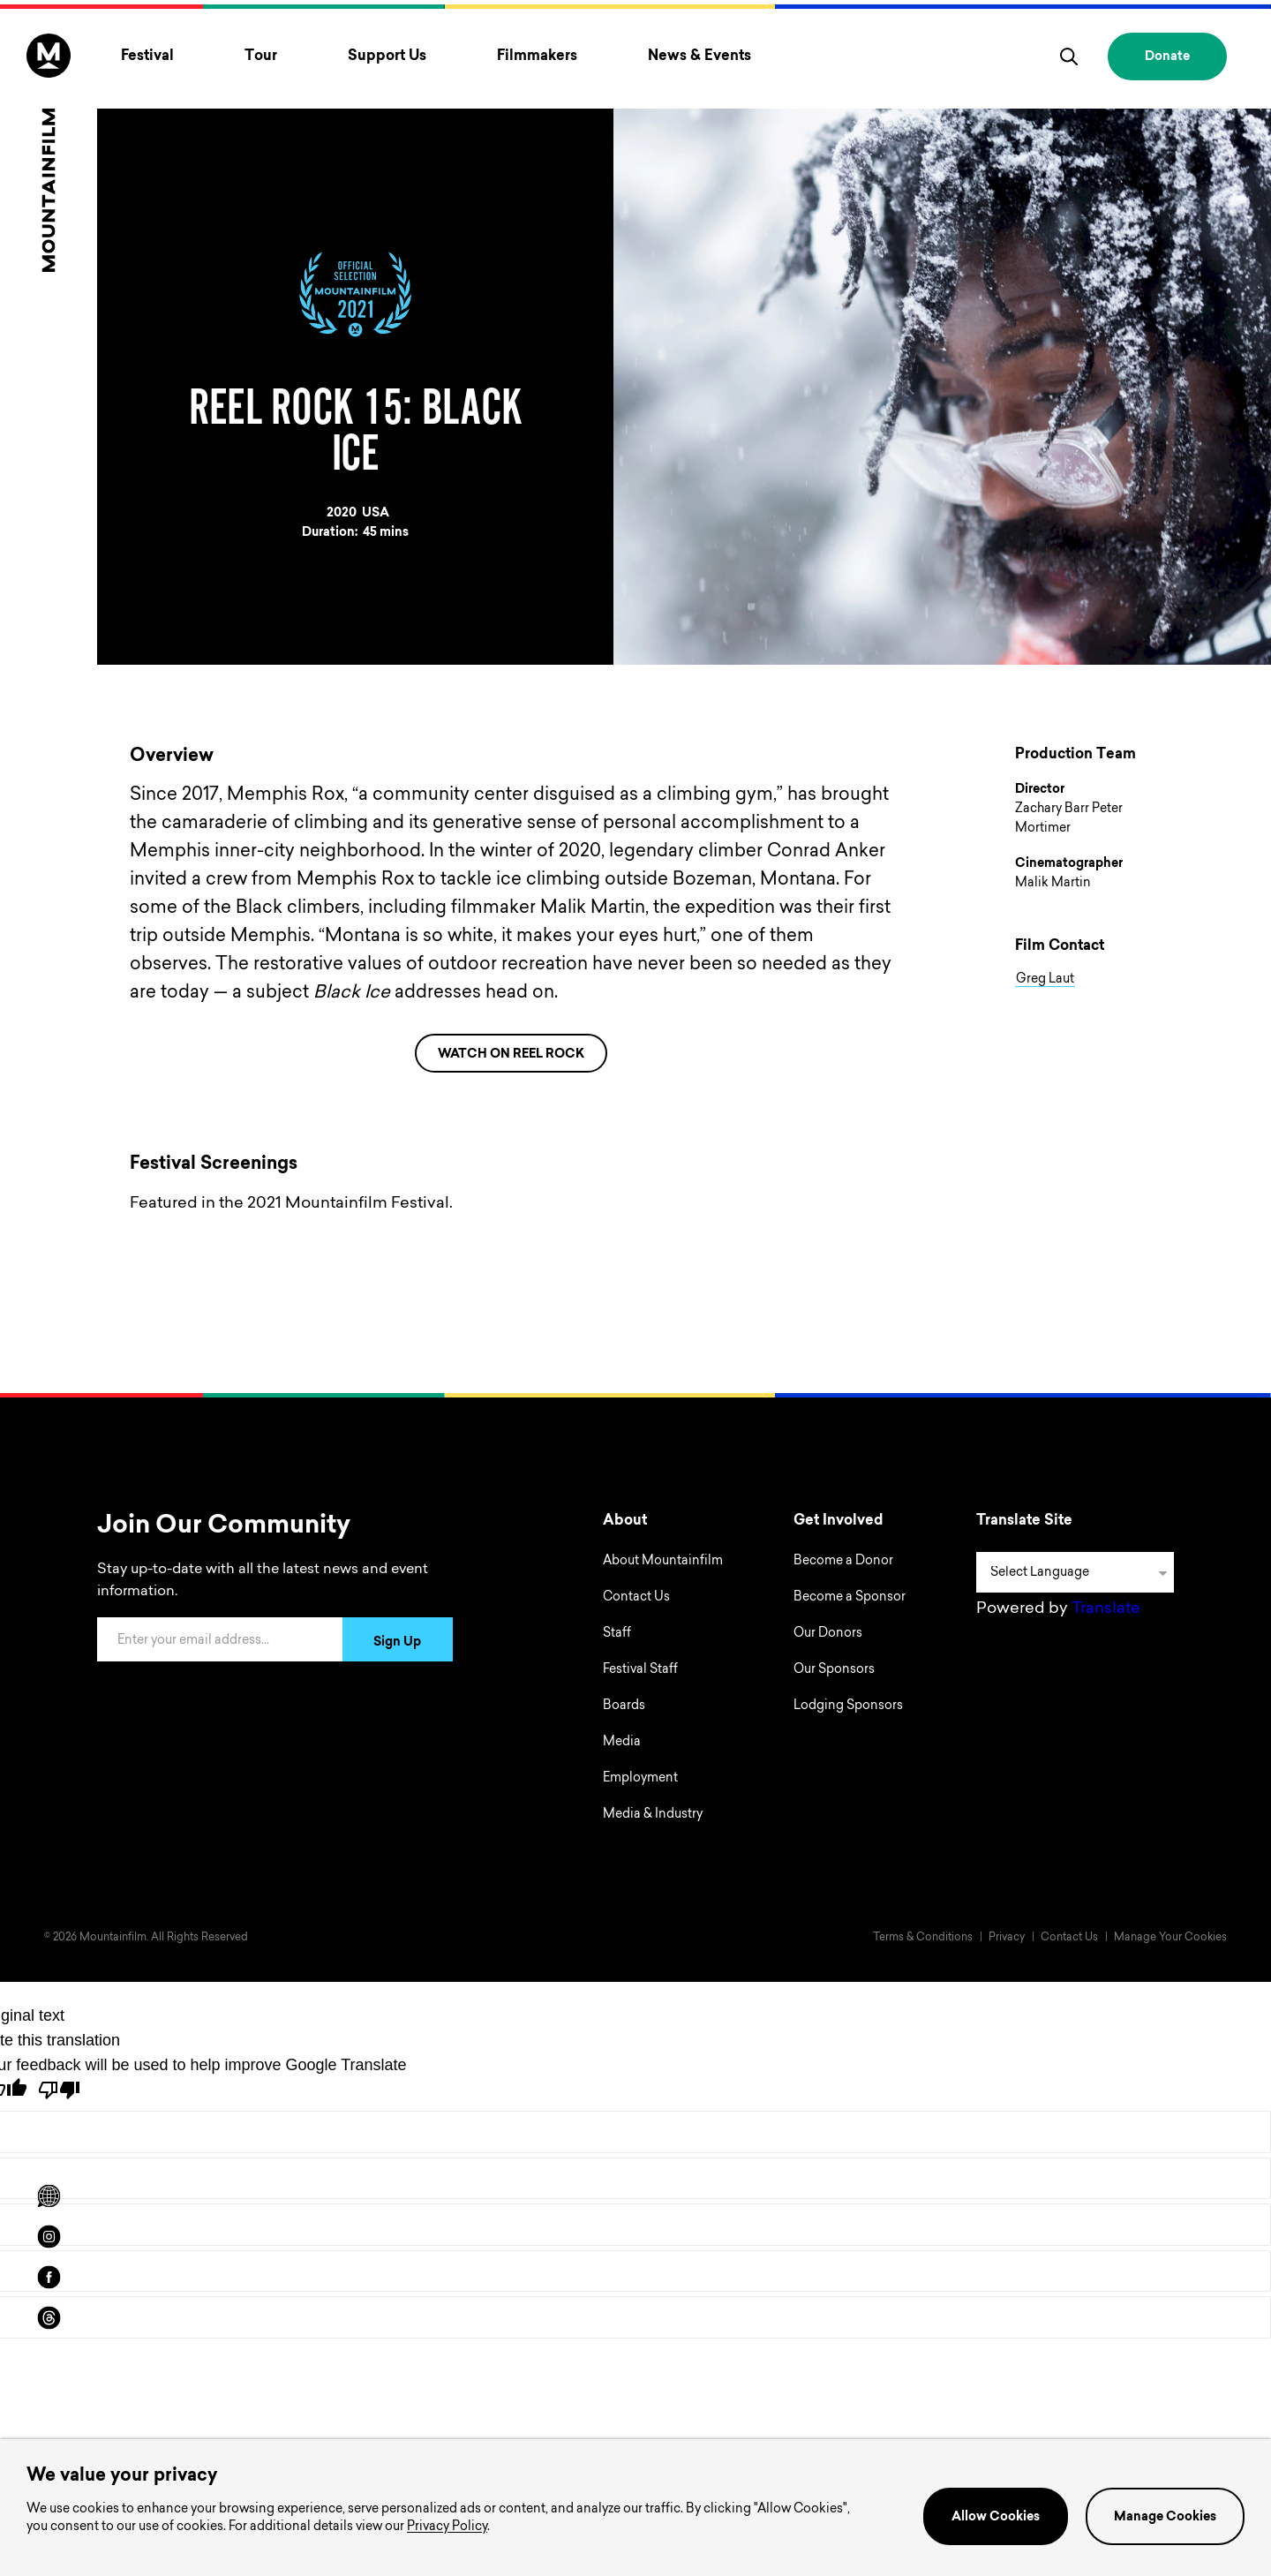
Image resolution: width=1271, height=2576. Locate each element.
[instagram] (48, 2237)
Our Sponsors (834, 1670)
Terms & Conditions (923, 1937)
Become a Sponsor (849, 1598)
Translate (1106, 1609)
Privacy (1007, 1937)
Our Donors (827, 1634)
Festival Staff (640, 1670)
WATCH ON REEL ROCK (511, 1055)
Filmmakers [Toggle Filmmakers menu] (537, 56)
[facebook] (48, 2277)
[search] (1069, 56)
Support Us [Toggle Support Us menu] (387, 56)
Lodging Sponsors (848, 1706)
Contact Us (636, 1598)
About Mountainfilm (663, 1561)
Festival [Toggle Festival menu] (147, 56)
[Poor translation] (59, 2090)
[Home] (48, 153)
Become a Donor (843, 1561)
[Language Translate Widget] (1075, 1572)
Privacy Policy (447, 2527)
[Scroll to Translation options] (48, 2196)
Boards (624, 1706)
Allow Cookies (995, 2518)
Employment (640, 1779)
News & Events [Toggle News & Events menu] (699, 56)
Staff (617, 1634)
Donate (1167, 57)
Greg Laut (1045, 980)
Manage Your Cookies (1170, 1937)
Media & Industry (653, 1815)
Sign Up (397, 1643)
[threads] (48, 2318)
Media (622, 1742)
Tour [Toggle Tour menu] (260, 56)
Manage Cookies (1165, 2518)
